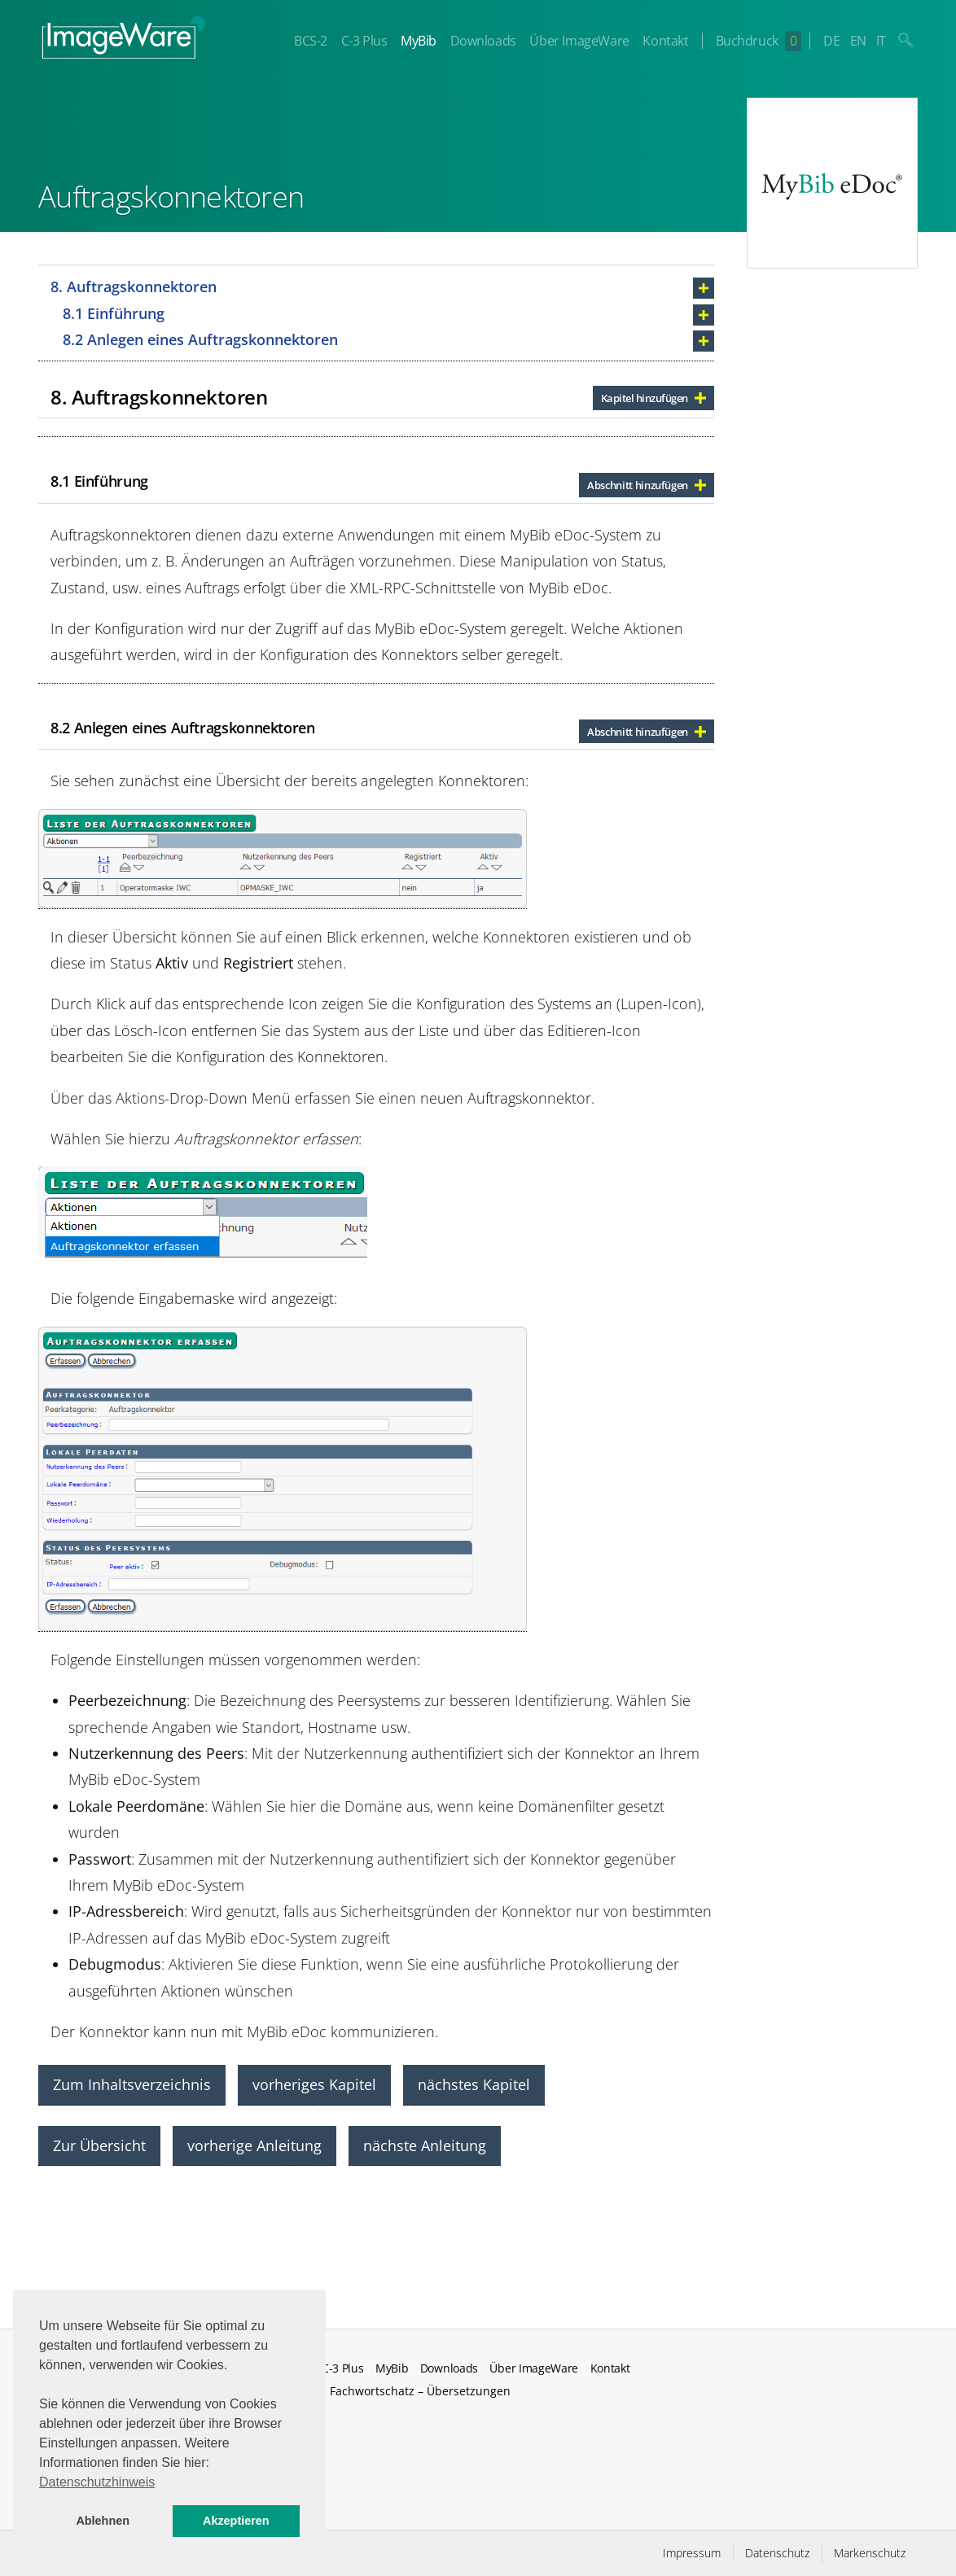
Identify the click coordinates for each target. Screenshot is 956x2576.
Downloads (482, 41)
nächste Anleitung (424, 2145)
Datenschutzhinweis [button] (97, 2482)
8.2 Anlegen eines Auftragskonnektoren (200, 339)
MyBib (418, 41)
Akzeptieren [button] (236, 2520)
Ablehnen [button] (102, 2520)
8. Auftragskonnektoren (133, 286)
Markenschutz (870, 2553)
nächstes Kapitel (474, 2084)
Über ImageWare (579, 41)
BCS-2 (310, 41)
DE (831, 41)
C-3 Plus (363, 41)
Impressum (692, 2553)
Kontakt (665, 41)
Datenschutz (777, 2553)
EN (858, 41)
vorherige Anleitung (254, 2145)
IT (881, 41)
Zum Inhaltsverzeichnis (132, 2084)
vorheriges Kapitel (314, 2084)
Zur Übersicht (99, 2145)
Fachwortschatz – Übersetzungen (420, 2391)
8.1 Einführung (113, 313)
